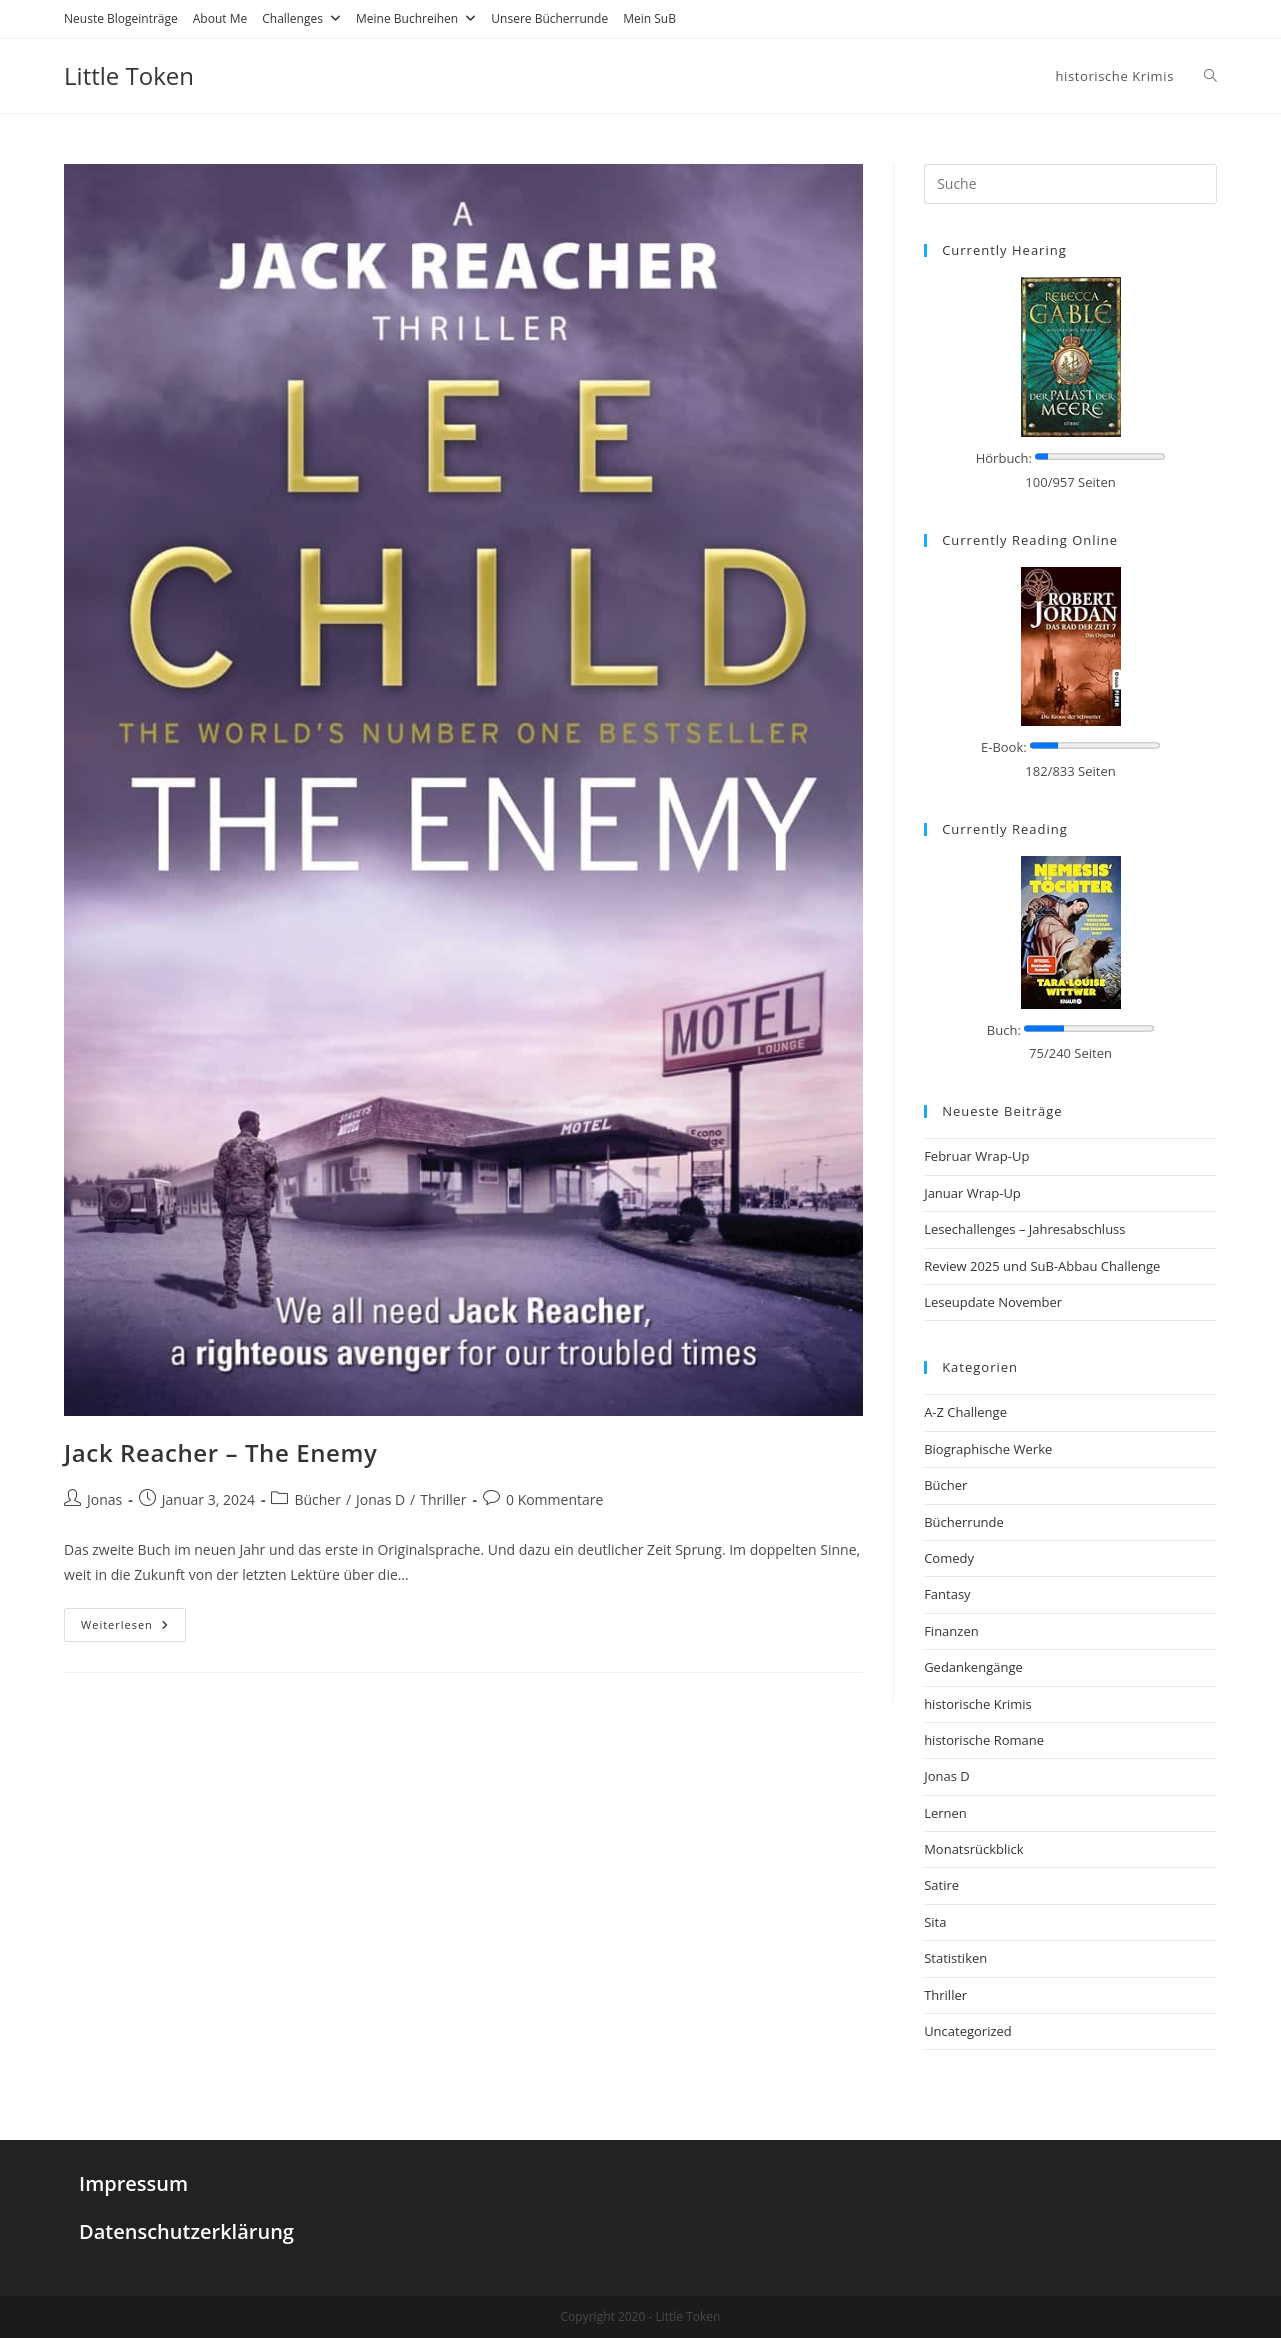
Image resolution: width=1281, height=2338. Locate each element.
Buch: (1004, 1030)
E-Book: (1004, 747)
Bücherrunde (964, 1522)
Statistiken (955, 1958)
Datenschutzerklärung (186, 2231)
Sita (935, 1922)
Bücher (317, 1499)
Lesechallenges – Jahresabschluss (1024, 1229)
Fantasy (947, 1594)
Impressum (133, 2183)
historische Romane (984, 1740)
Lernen (945, 1813)
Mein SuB (649, 18)
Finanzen (951, 1631)
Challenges (301, 18)
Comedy (949, 1558)
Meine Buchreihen (416, 18)
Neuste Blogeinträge (121, 18)
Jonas (104, 1499)
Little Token (129, 75)
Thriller (443, 1499)
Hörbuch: (1004, 458)
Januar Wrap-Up (972, 1193)
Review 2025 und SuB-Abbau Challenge (1042, 1266)
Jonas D (380, 1499)
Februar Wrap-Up (976, 1156)
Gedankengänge (973, 1667)
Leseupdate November (993, 1302)
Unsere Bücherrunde (549, 18)
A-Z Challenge (965, 1412)
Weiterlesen (125, 1624)
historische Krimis (978, 1704)
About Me (220, 18)
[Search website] (1210, 76)
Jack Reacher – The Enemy (220, 1452)
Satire (941, 1885)
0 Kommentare (554, 1499)
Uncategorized (968, 2031)
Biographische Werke (988, 1449)
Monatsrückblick (973, 1849)
